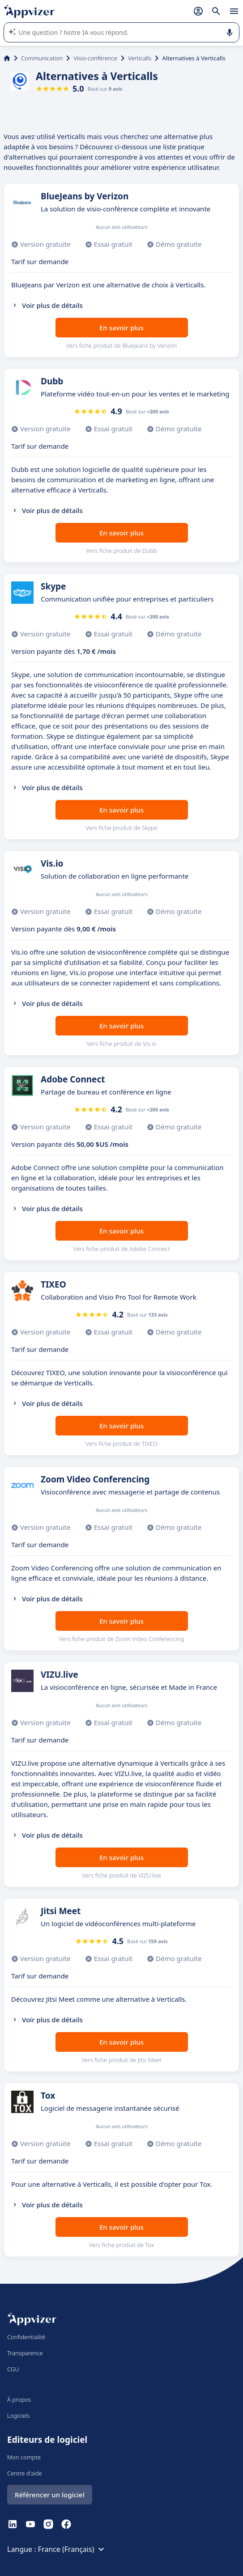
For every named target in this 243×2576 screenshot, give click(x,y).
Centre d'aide (24, 2473)
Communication (42, 58)
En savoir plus (121, 327)
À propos (19, 2399)
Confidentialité (26, 2337)
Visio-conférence (95, 58)
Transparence (25, 2353)
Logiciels (18, 2416)
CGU (13, 2369)
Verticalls (139, 58)
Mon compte (24, 2457)
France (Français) (72, 2549)
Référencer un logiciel (50, 2494)
